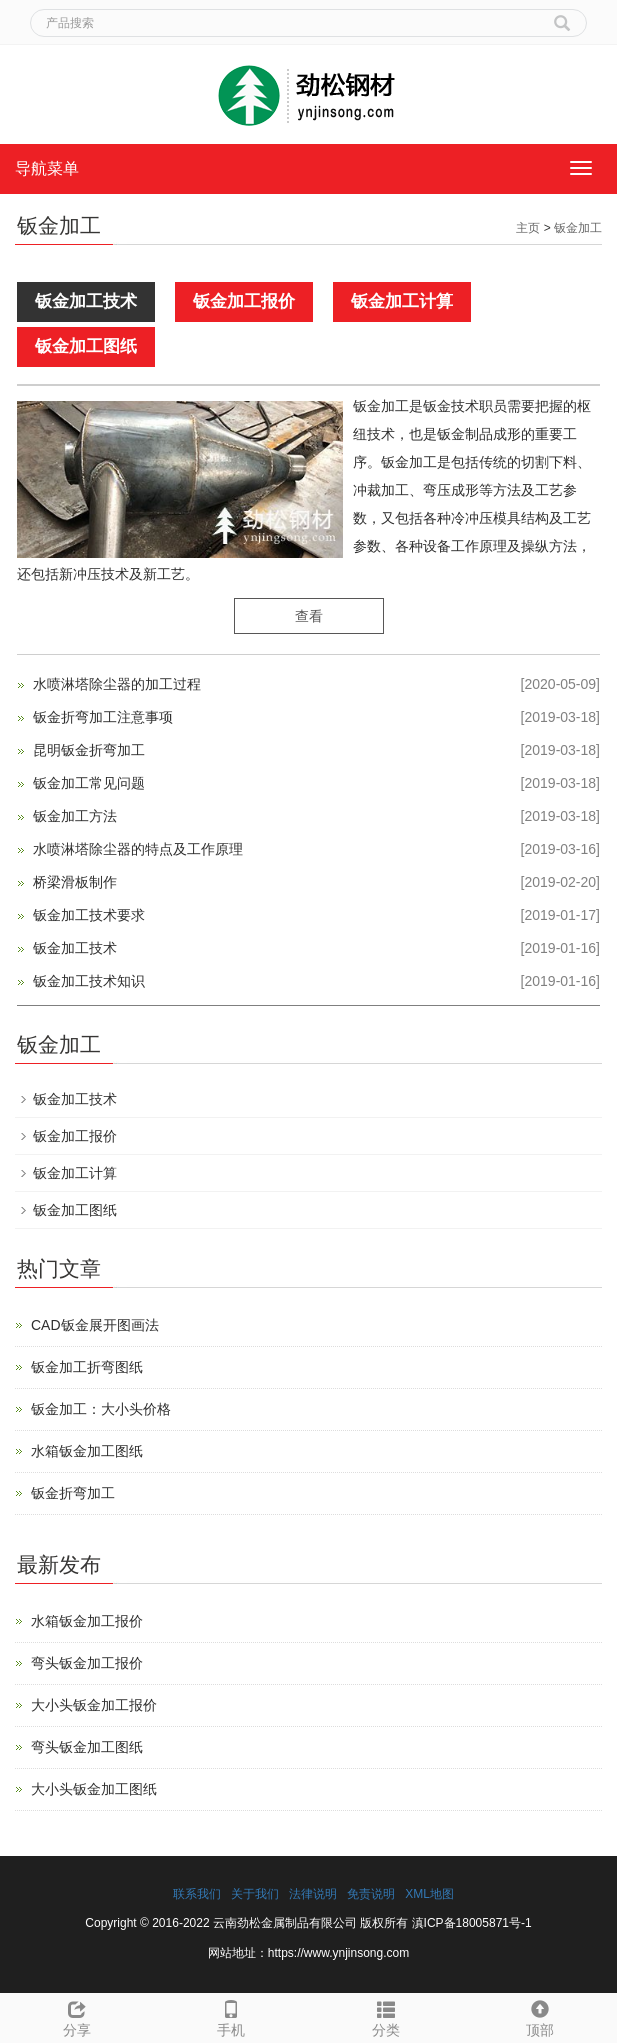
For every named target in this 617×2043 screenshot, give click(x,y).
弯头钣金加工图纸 (87, 1747)
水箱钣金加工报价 (87, 1621)
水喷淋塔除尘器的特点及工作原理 (138, 849)
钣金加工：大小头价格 (101, 1409)
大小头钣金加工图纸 (94, 1789)
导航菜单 (47, 168)
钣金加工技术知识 (89, 981)
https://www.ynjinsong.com (338, 1953)
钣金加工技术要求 (89, 915)
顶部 (540, 2016)
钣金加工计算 (402, 301)
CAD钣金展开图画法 (95, 1325)
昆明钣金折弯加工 (89, 750)
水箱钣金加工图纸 (87, 1451)
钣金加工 (578, 228)
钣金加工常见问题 (89, 783)
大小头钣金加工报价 (94, 1705)
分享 (77, 2016)
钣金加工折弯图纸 (87, 1367)
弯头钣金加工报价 (87, 1663)
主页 (528, 228)
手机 (231, 2016)
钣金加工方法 (75, 816)
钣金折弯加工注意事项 (103, 717)
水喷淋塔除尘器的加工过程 (117, 684)
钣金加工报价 (244, 301)
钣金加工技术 (86, 301)
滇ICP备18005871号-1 (472, 1923)
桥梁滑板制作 (75, 882)
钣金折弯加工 (73, 1493)
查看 (309, 616)
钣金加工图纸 (86, 346)
